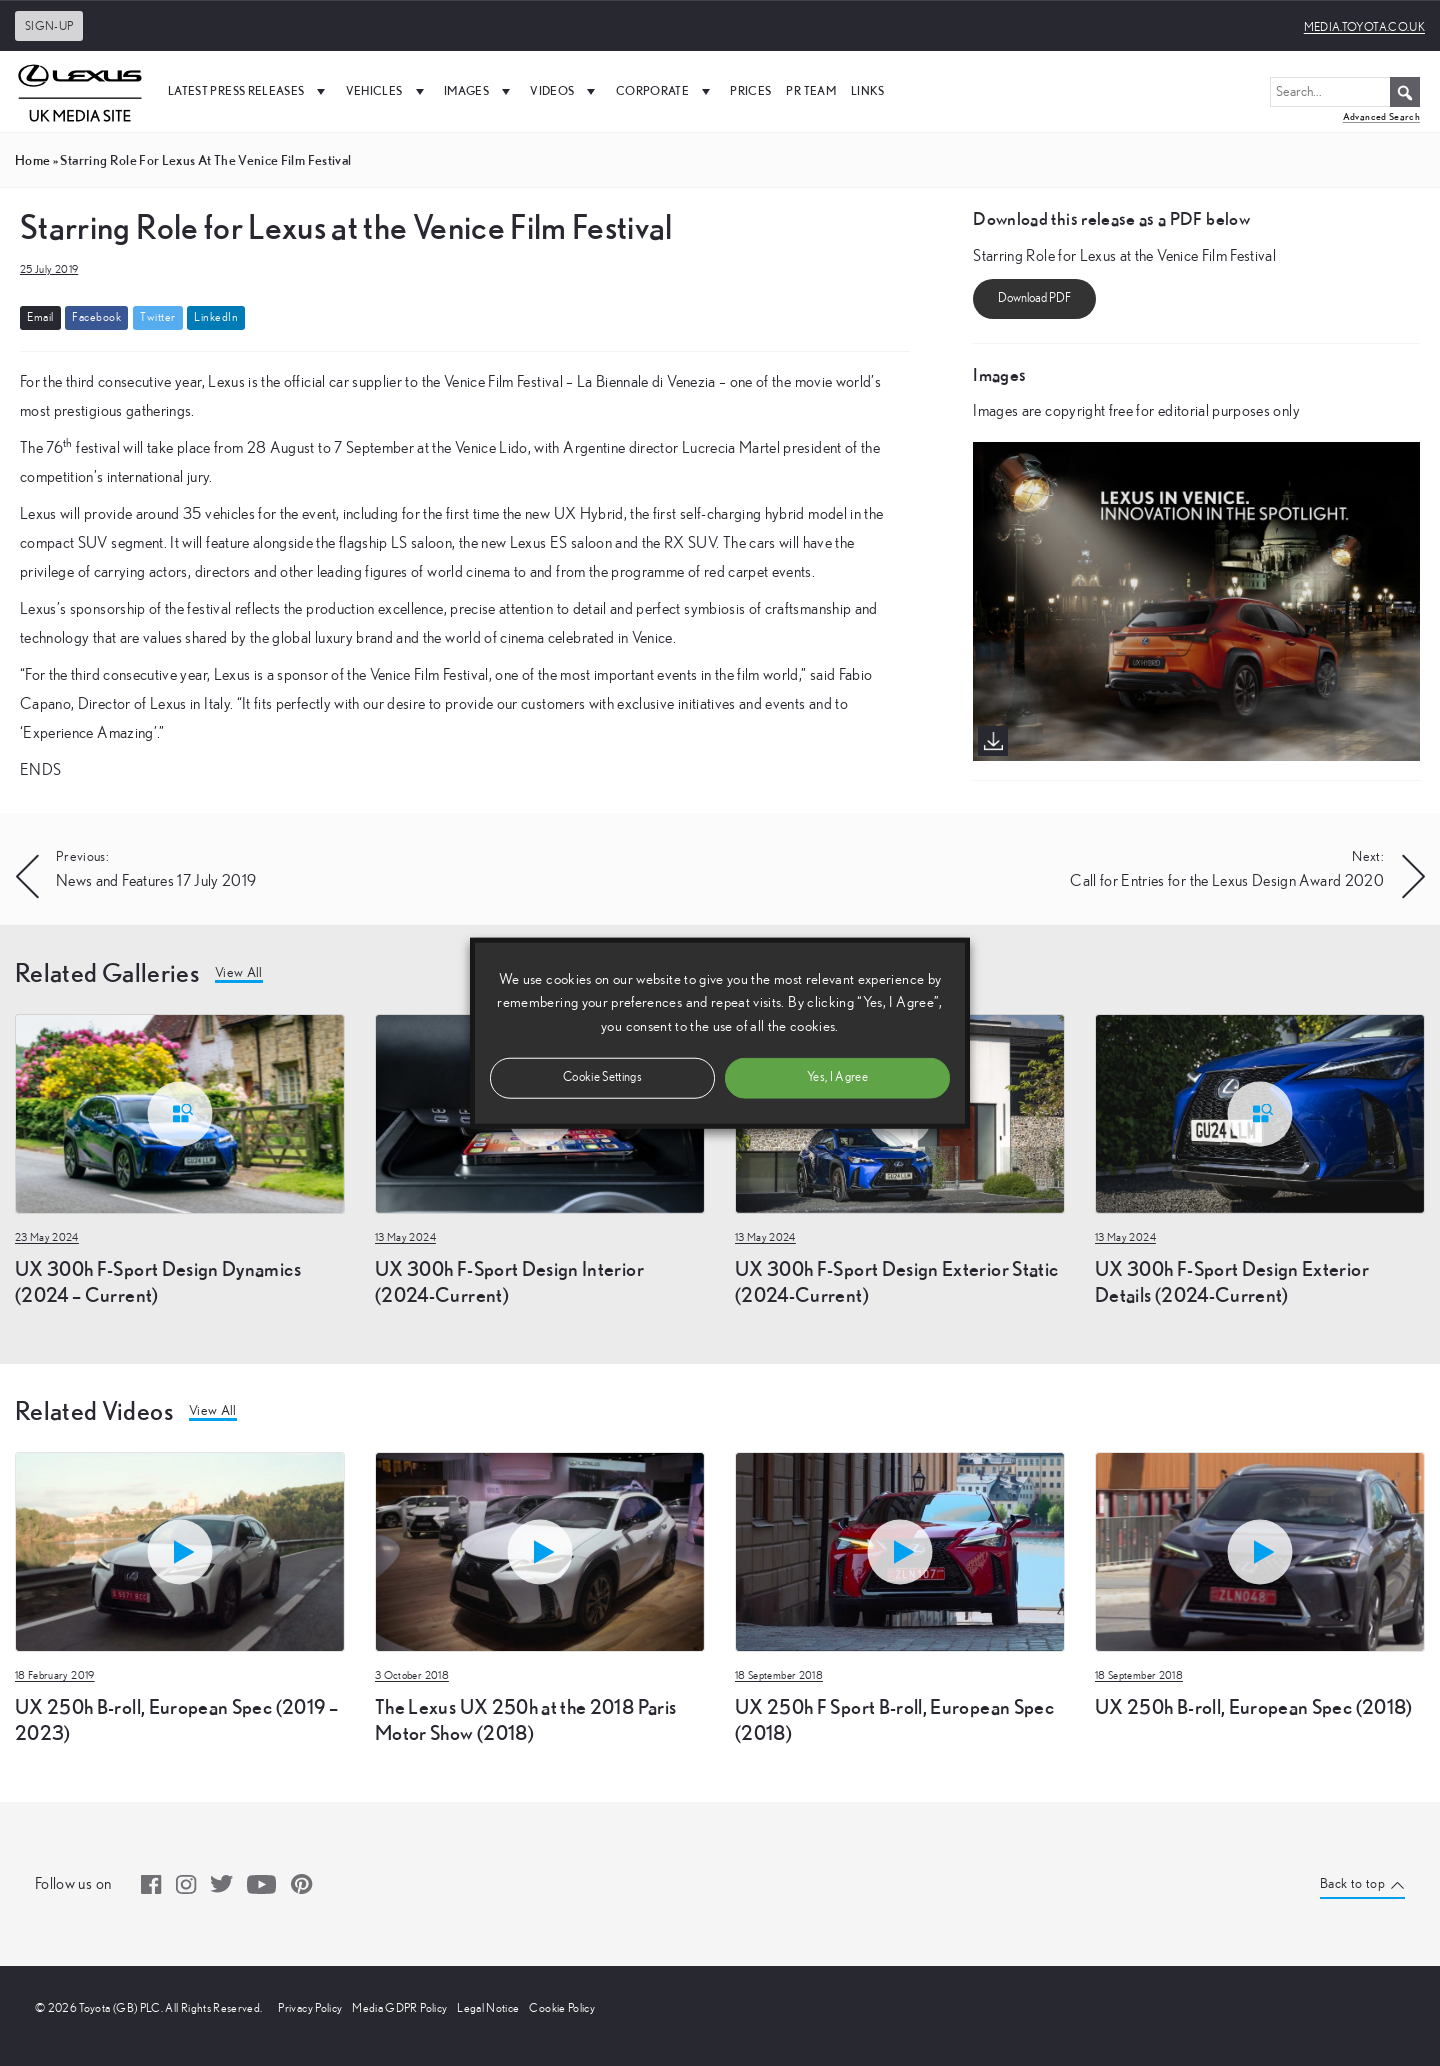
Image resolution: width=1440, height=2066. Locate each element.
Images (479, 91)
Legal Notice (488, 2008)
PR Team (810, 90)
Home (32, 160)
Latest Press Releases (249, 91)
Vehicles (387, 91)
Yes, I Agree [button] (837, 1076)
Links (868, 90)
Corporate (666, 91)
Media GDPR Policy (399, 2008)
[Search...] (1345, 92)
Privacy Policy (310, 2008)
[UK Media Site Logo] (80, 91)
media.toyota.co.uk (1364, 27)
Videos (565, 91)
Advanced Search (1381, 116)
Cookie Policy (562, 2008)
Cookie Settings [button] (602, 1076)
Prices (750, 90)
